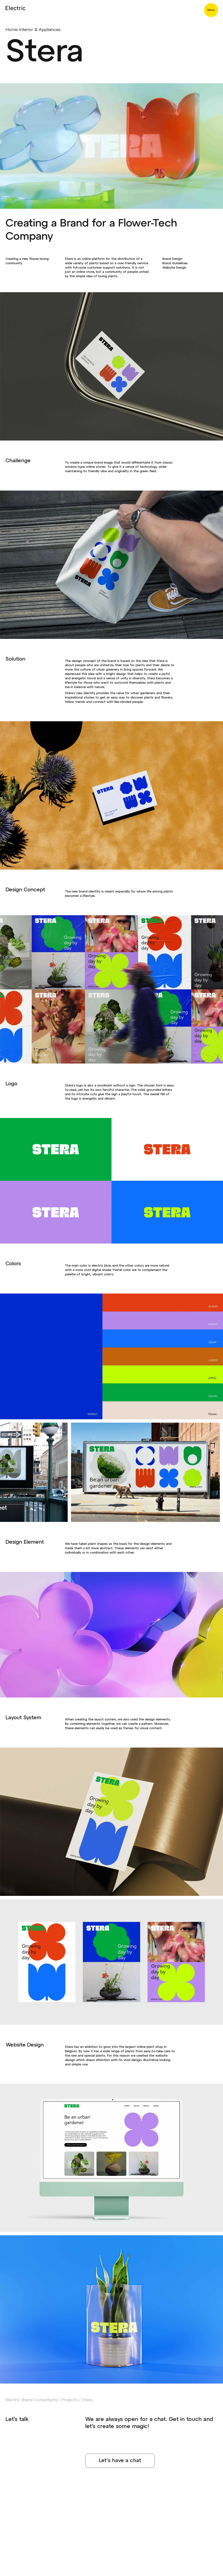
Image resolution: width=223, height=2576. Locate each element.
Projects (70, 2400)
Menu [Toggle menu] (211, 10)
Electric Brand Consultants (32, 2400)
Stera (87, 2400)
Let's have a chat (120, 2460)
